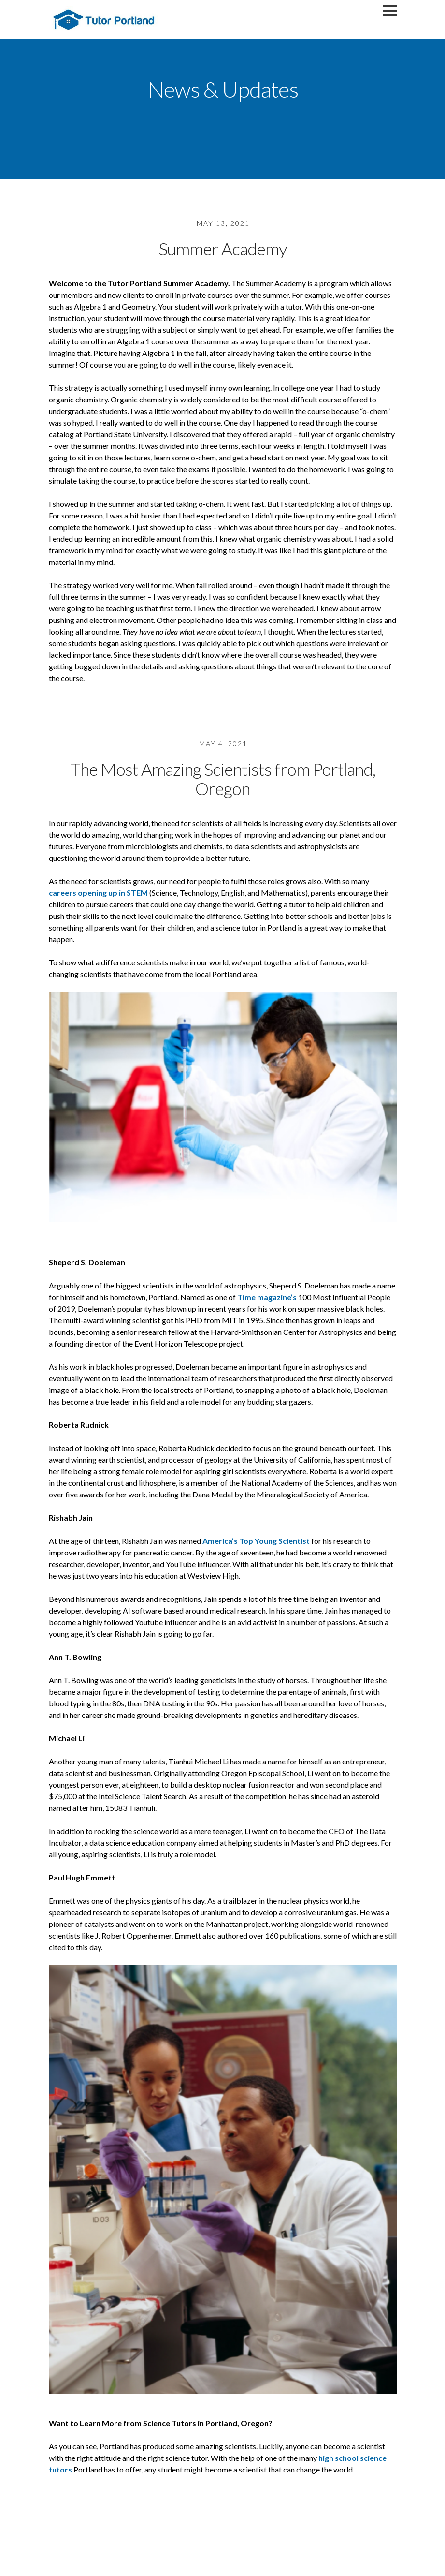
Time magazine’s (267, 1297)
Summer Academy (222, 248)
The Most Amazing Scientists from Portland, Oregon (222, 778)
